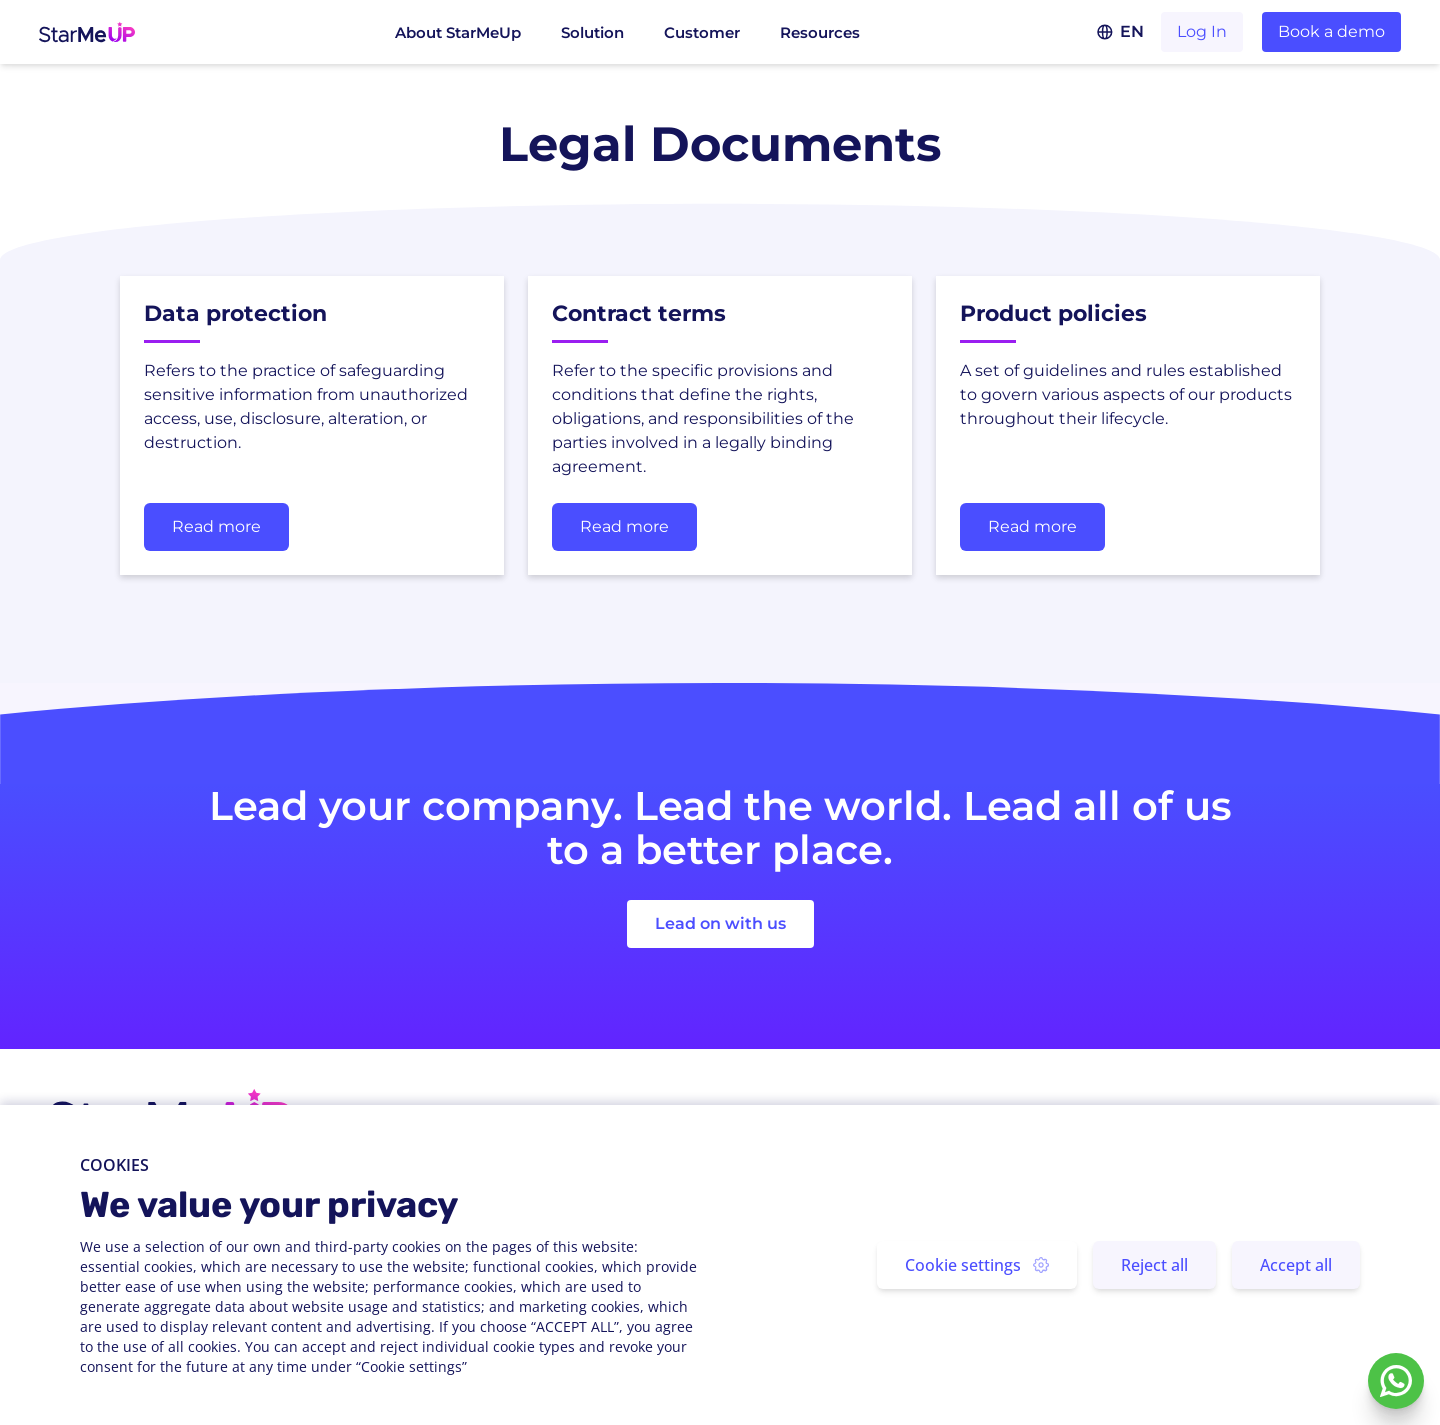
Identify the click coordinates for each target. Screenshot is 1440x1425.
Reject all (1154, 1265)
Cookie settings (977, 1265)
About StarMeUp (458, 32)
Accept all (1296, 1265)
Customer (702, 32)
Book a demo (1331, 31)
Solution (592, 32)
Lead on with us (720, 923)
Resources (820, 32)
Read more (216, 526)
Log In (1202, 31)
